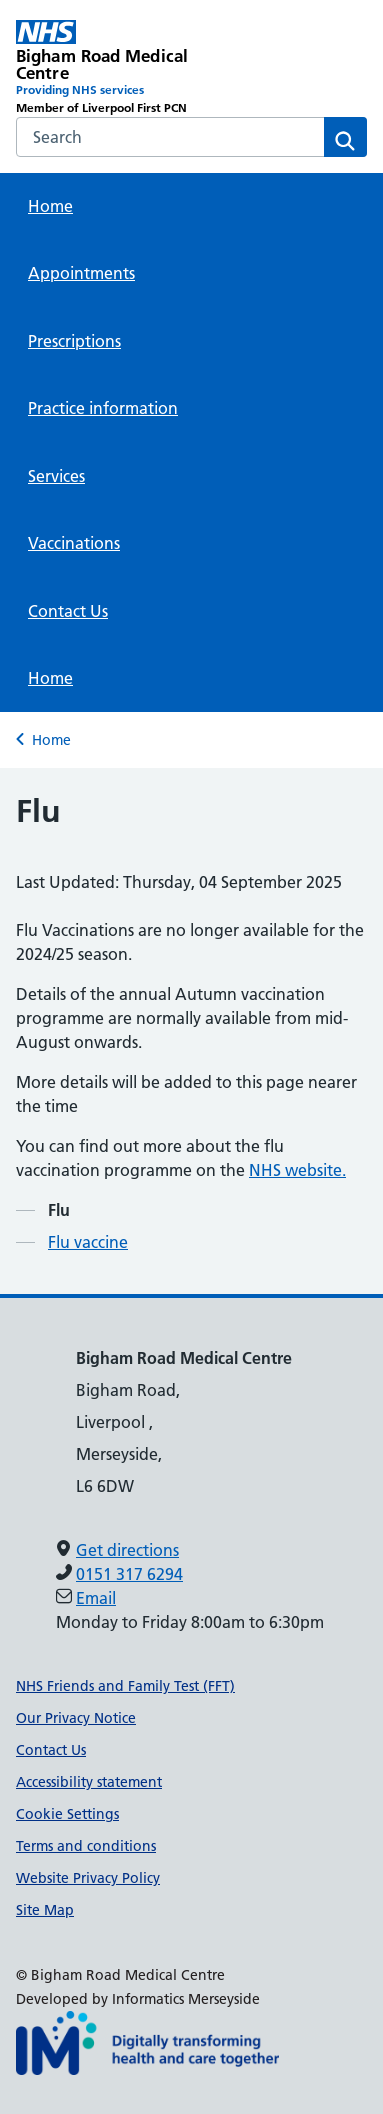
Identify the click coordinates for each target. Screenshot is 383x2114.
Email (96, 1598)
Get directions (127, 1550)
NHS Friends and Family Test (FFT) (125, 1686)
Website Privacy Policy (88, 1878)
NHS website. (297, 1170)
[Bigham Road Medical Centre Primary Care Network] (104, 68)
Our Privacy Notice (76, 1718)
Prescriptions (74, 341)
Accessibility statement (89, 1782)
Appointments (81, 273)
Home (50, 206)
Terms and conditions (86, 1846)
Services (56, 476)
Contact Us (68, 611)
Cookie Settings (67, 1814)
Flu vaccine (88, 1242)
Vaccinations (74, 543)
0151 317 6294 (129, 1574)
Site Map (45, 1910)
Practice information (103, 408)
